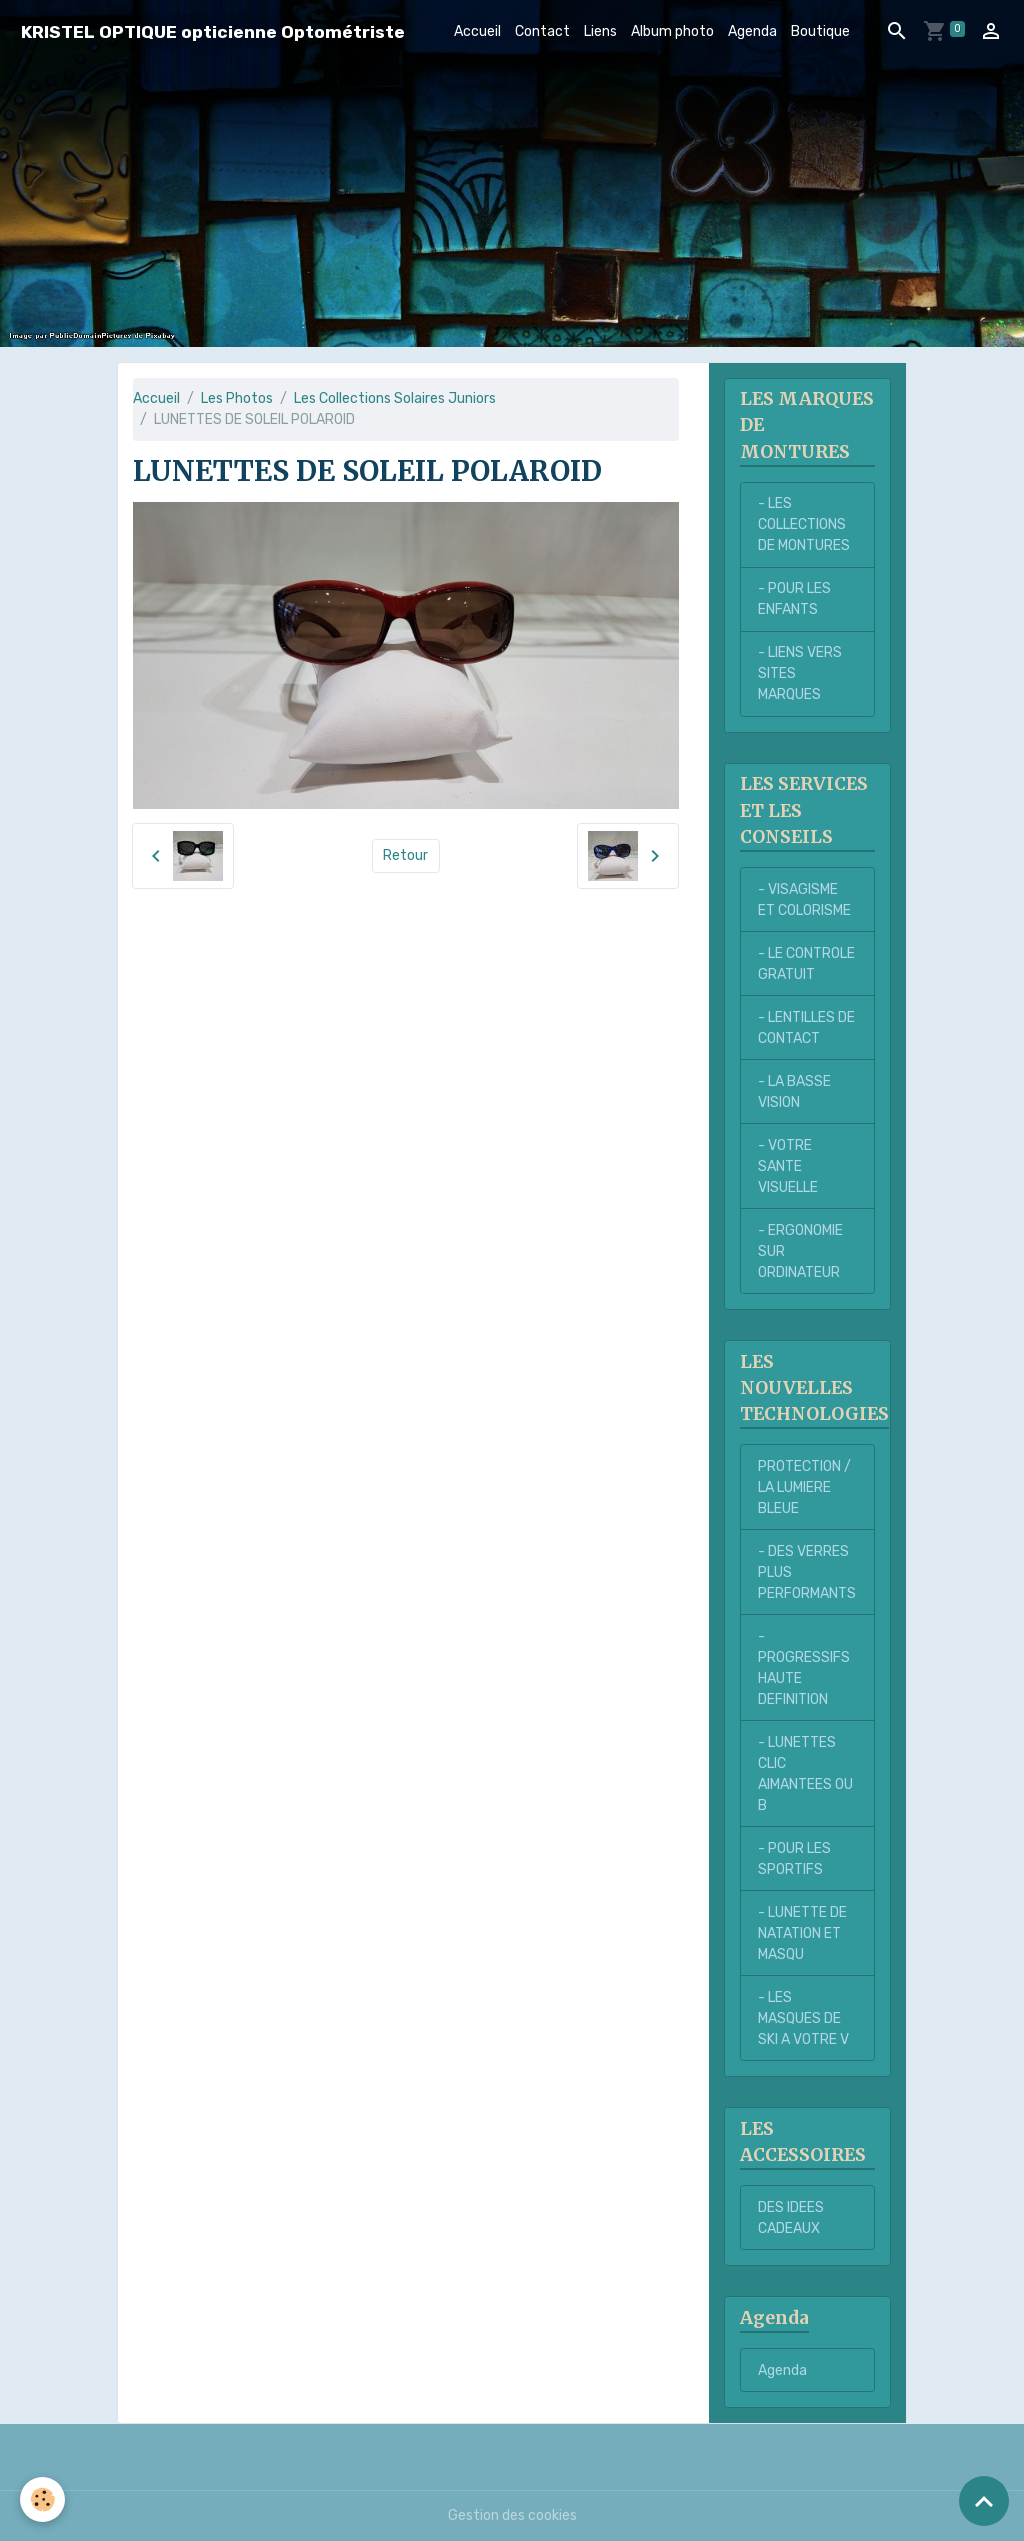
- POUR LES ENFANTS (794, 599)
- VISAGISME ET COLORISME (804, 900)
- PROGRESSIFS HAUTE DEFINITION (804, 1668)
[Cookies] (42, 2499)
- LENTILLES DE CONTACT (806, 1028)
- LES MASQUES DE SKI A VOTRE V (803, 2018)
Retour (405, 855)
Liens (600, 31)
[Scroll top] (984, 2501)
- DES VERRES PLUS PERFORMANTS (807, 1572)
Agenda (752, 31)
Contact (542, 31)
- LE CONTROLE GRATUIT (806, 964)
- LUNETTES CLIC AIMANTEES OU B (805, 1774)
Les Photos (237, 398)
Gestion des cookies (512, 2515)
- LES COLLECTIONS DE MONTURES (804, 524)
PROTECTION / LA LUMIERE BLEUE (804, 1487)
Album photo (672, 31)
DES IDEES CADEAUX (791, 2218)
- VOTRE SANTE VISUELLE (788, 1166)
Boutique (820, 31)
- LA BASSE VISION (794, 1092)
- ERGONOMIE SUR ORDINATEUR (800, 1251)
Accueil (477, 31)
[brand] (213, 31)
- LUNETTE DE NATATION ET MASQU (802, 1933)
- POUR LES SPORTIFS (794, 1859)
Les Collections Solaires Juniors (395, 398)
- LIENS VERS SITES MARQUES (800, 673)
